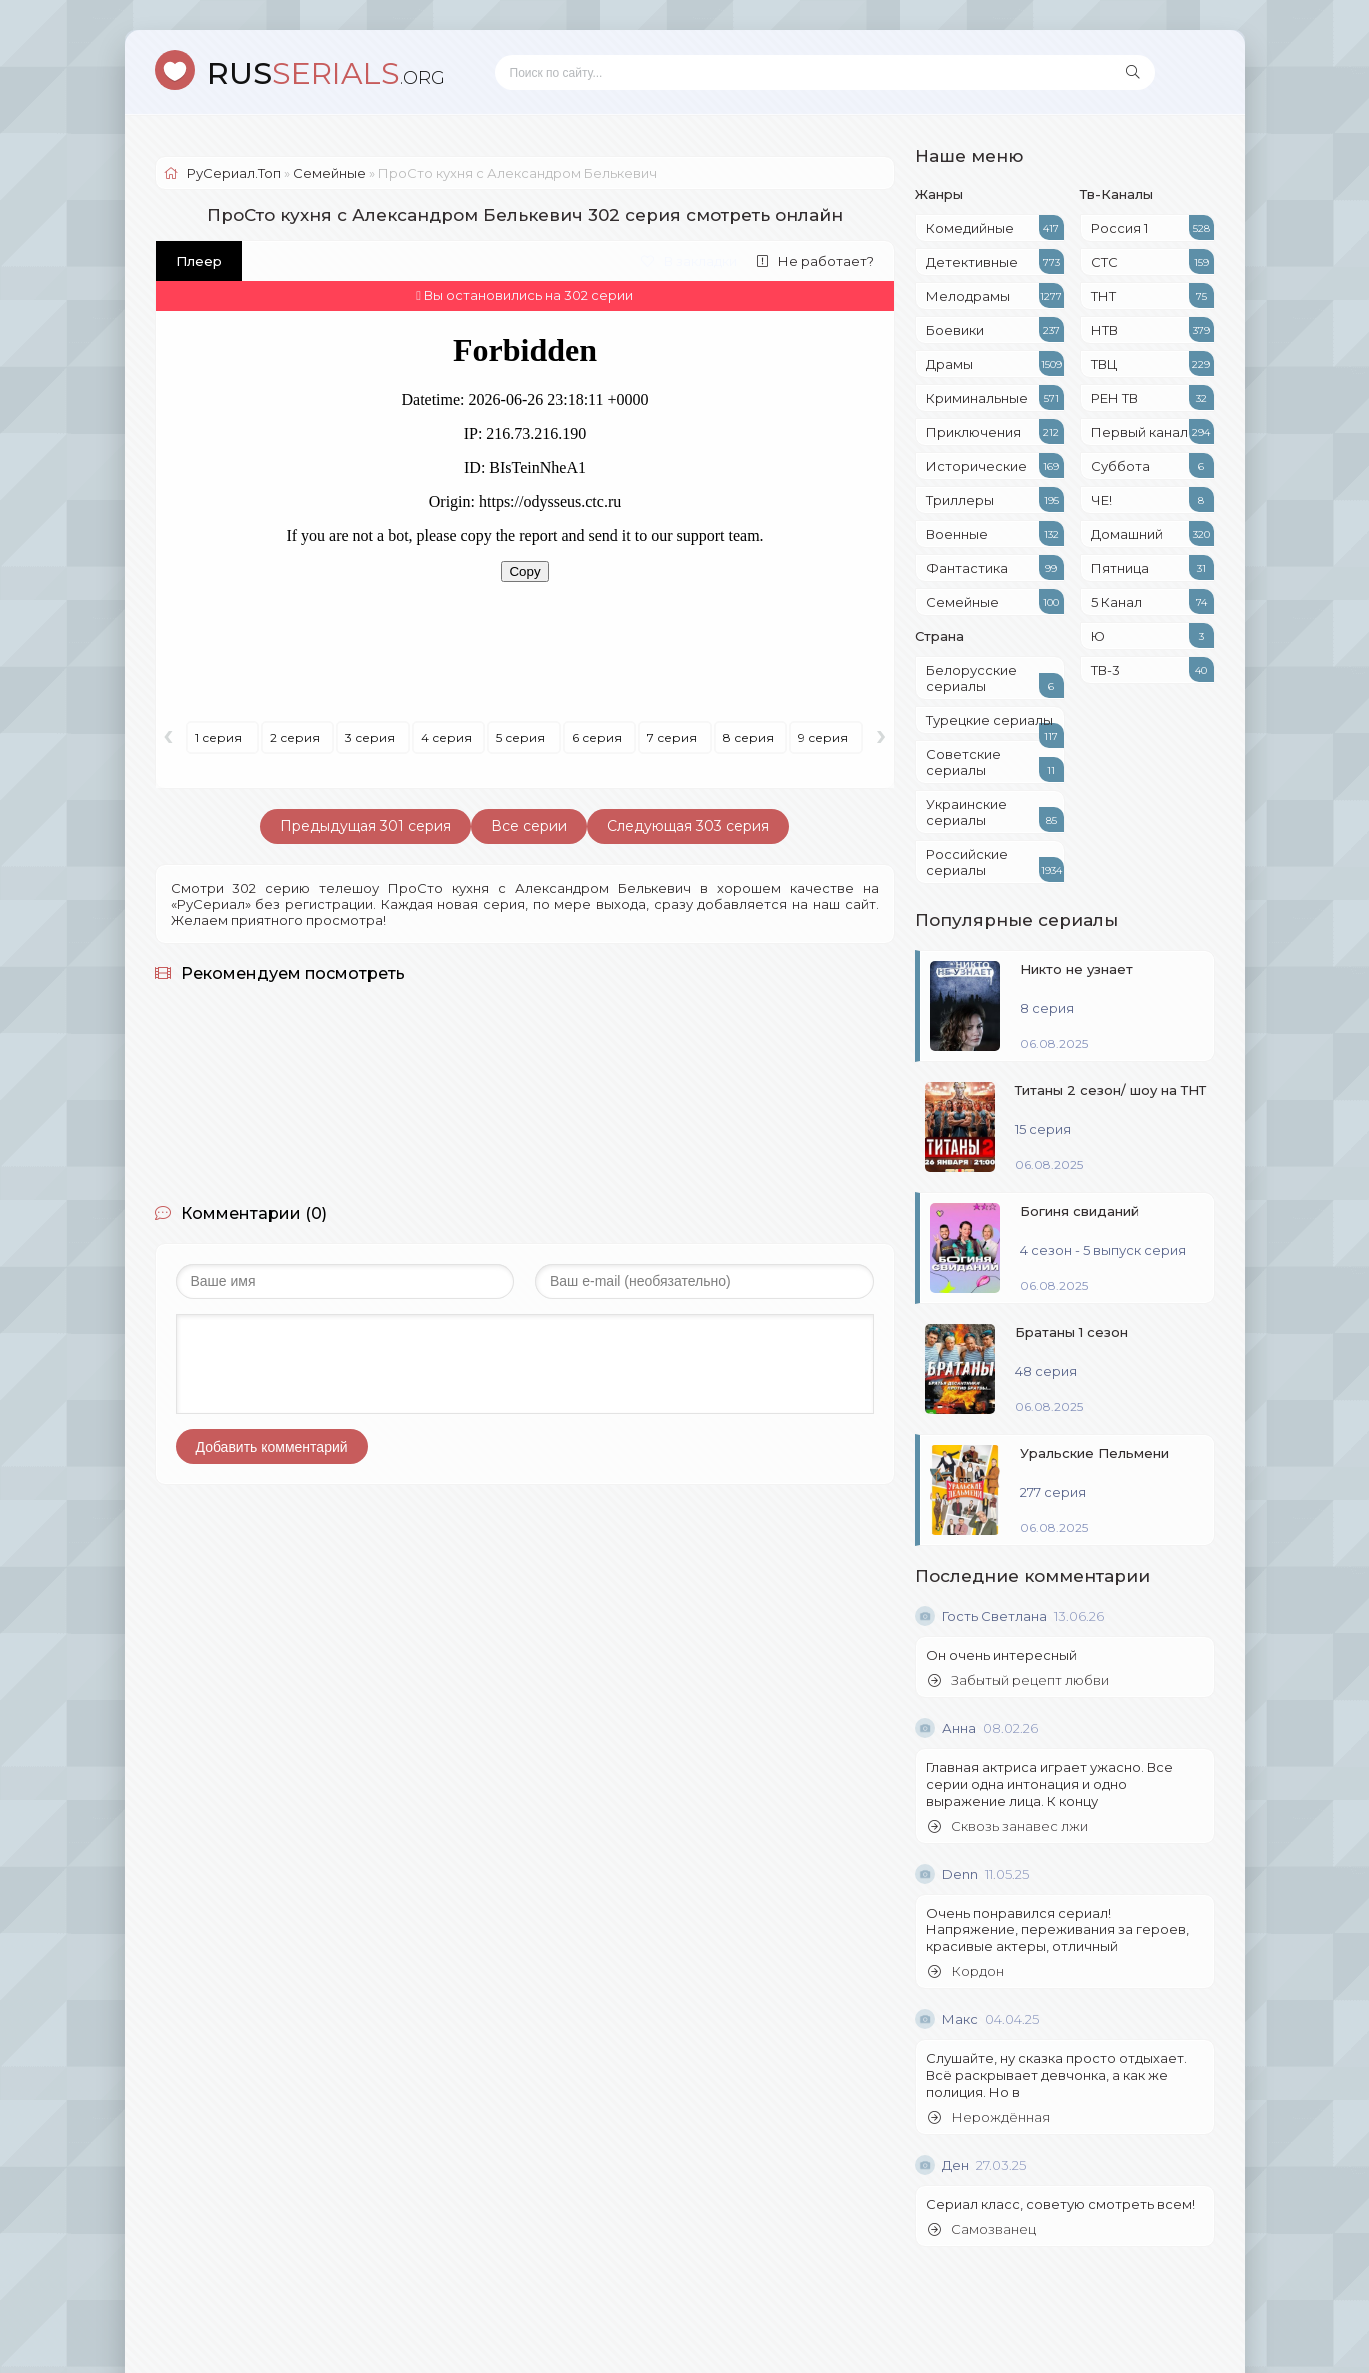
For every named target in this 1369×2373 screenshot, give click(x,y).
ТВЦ (1152, 363)
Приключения (995, 431)
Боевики (995, 329)
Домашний (1152, 533)
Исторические (995, 465)
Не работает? (815, 261)
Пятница (1152, 567)
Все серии (529, 826)
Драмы (995, 363)
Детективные (995, 261)
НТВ (1152, 329)
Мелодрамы (995, 295)
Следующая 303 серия (688, 826)
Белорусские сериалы (995, 680)
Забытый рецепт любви (1018, 1680)
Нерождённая (989, 2117)
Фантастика (995, 567)
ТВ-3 (1152, 669)
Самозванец (982, 2229)
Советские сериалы (995, 764)
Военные (995, 533)
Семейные (995, 601)
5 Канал (1152, 601)
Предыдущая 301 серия (365, 826)
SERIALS (326, 73)
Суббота (1152, 465)
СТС (1152, 261)
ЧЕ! (1152, 499)
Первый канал (1152, 431)
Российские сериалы (995, 864)
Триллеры (995, 499)
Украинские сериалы (995, 814)
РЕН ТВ (1152, 397)
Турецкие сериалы (995, 723)
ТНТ (1152, 295)
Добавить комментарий (272, 1447)
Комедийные (995, 227)
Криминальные (995, 397)
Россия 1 (1152, 227)
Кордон (966, 1971)
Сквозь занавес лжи (1008, 1826)
